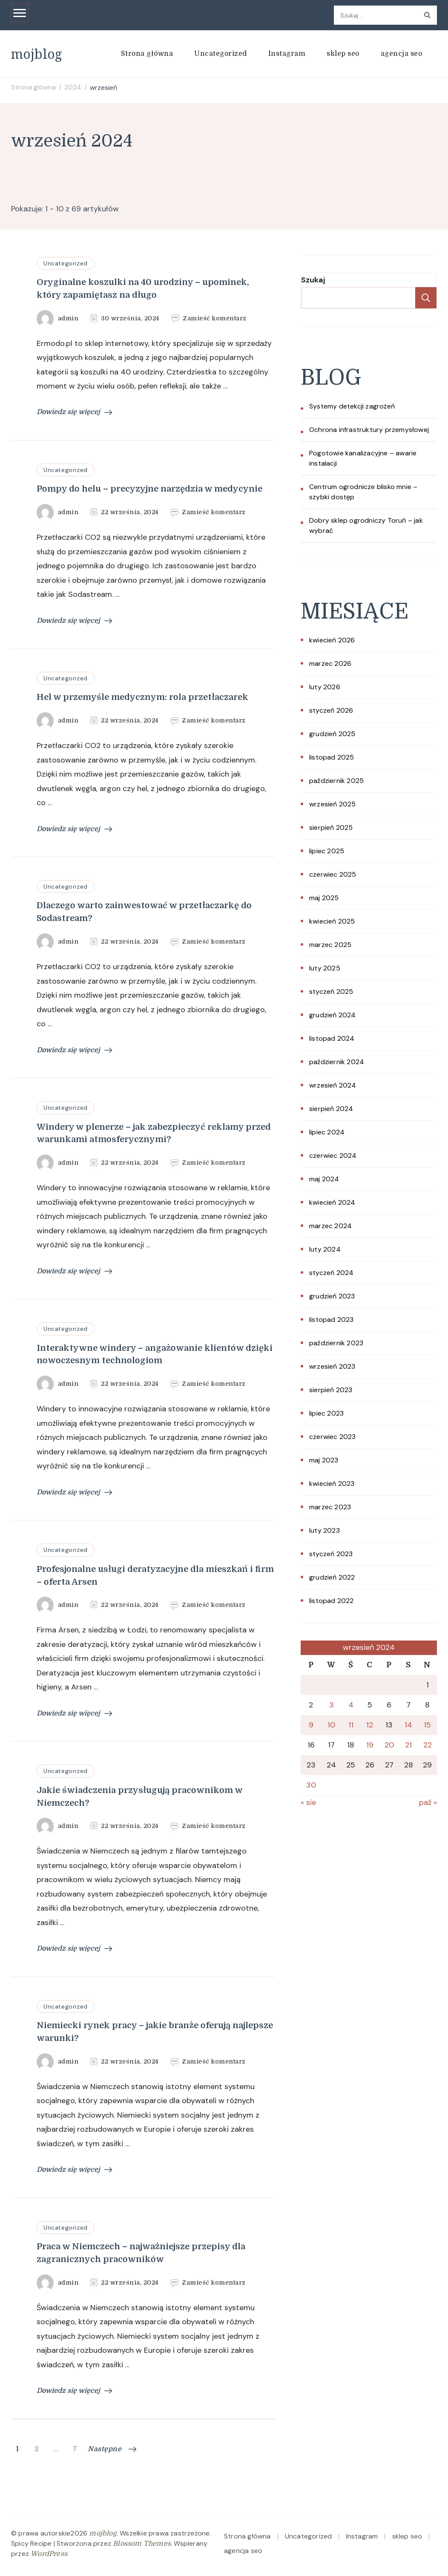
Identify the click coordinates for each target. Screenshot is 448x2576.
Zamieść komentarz (215, 318)
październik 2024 (336, 1061)
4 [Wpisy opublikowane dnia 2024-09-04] (350, 1705)
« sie (308, 1802)
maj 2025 (324, 897)
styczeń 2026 (331, 710)
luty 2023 (324, 1530)
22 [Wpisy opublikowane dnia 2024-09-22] (427, 1745)
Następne (112, 2449)
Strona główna (147, 54)
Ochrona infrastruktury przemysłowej (369, 429)
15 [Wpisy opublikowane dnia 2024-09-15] (427, 1725)
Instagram (287, 54)
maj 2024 (324, 1178)
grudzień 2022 (332, 1577)
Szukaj (313, 280)
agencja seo (401, 54)
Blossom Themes (142, 2543)
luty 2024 (325, 1249)
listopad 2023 (331, 1319)
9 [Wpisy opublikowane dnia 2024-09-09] (311, 1725)
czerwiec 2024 (333, 1155)
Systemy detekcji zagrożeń (352, 406)
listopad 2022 (331, 1600)
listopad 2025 (331, 757)
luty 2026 (324, 686)
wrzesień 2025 (332, 804)
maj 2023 (324, 1460)
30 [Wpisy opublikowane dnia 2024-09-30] (311, 1785)
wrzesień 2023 (332, 1366)
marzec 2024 (330, 1225)
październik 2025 (336, 780)
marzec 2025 (330, 944)
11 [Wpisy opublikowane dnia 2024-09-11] (350, 1725)
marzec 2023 (330, 1506)
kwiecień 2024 (332, 1202)
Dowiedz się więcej (74, 412)
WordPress (49, 2554)
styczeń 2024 (331, 1272)
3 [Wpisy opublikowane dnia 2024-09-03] (331, 1705)
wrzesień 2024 (332, 1085)
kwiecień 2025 (332, 921)
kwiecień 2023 (332, 1483)
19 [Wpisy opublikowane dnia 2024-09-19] (369, 1745)
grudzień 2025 (332, 733)
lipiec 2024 (327, 1132)
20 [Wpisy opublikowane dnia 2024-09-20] (389, 1745)
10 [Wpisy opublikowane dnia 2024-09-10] (331, 1725)
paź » (428, 1802)
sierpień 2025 (331, 827)
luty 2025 (324, 968)
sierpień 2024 (331, 1108)
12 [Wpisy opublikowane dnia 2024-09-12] (369, 1725)
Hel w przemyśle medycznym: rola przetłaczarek (142, 697)
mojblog (36, 54)
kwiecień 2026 (332, 640)
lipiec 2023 (326, 1413)
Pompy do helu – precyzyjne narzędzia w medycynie (149, 489)
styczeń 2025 (331, 991)
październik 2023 (336, 1342)
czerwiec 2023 (332, 1436)
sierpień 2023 (331, 1389)
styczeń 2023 (331, 1553)
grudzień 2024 (332, 1014)
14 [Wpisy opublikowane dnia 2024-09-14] (408, 1725)
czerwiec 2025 (332, 874)
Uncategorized (220, 54)
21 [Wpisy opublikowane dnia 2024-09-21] (408, 1745)
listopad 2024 (332, 1038)
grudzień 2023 (332, 1296)
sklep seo (343, 54)
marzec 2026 (330, 663)
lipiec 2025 (326, 850)
